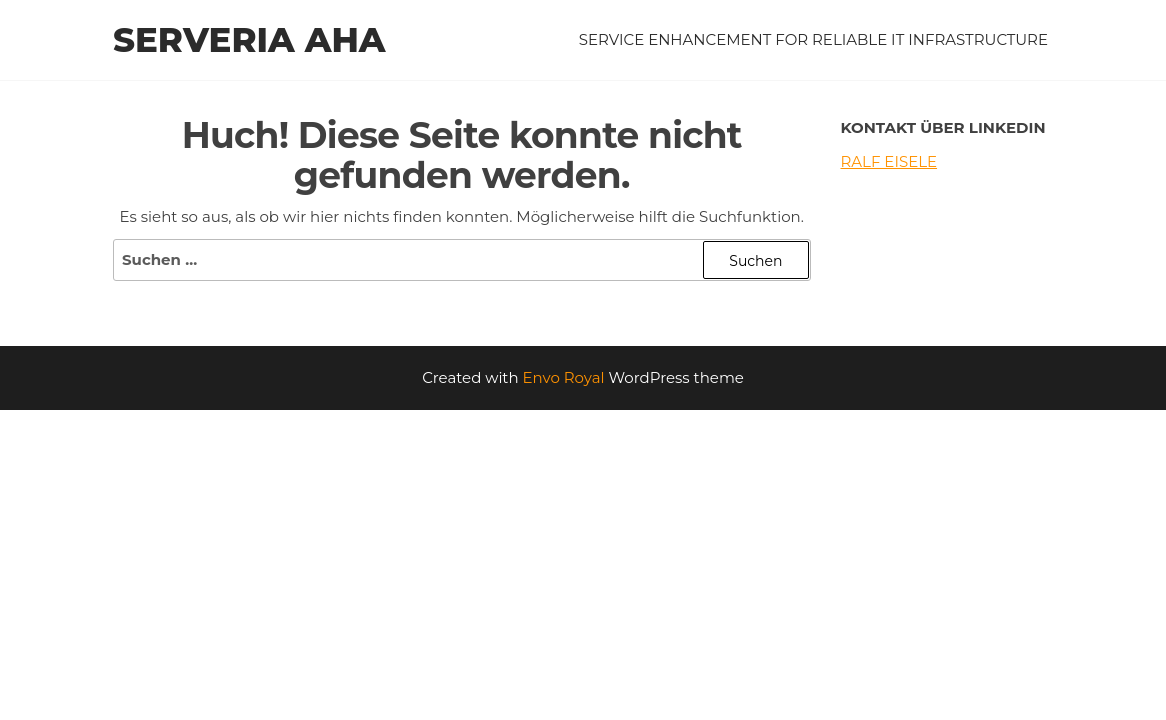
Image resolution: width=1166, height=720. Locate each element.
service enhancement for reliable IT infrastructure (813, 39)
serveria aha (249, 40)
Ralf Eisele (889, 161)
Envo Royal (564, 377)
